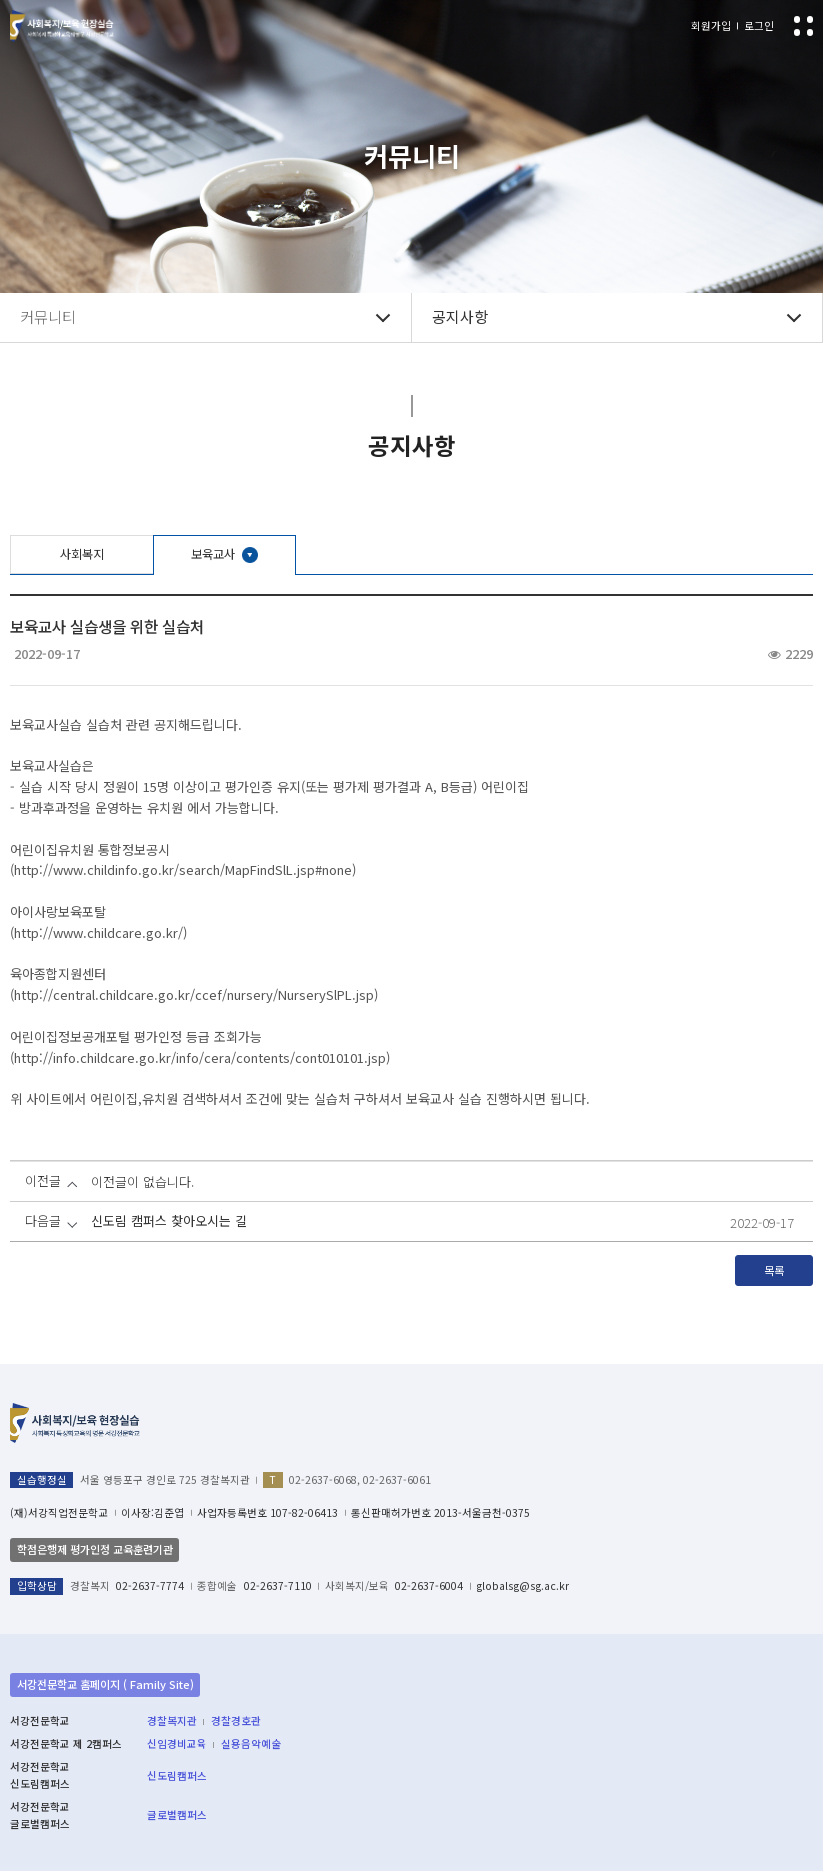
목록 (774, 1270)
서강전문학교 (62, 26)
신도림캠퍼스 (177, 1775)
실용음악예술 (251, 1743)
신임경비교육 (177, 1743)
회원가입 (711, 25)
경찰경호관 (236, 1720)
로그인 (759, 25)
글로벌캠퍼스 (177, 1814)
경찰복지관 (172, 1720)
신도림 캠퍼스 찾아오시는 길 (169, 1221)
